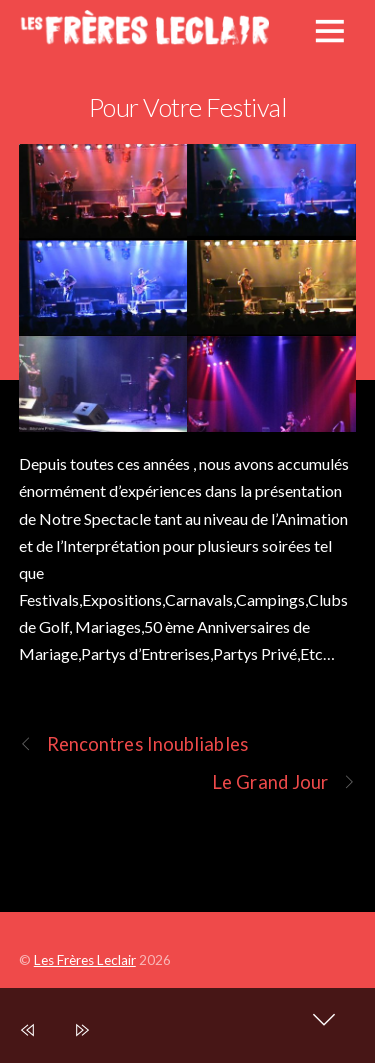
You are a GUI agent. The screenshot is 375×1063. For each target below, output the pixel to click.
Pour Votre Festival (187, 107)
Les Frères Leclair (85, 960)
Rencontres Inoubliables (133, 744)
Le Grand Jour (284, 782)
